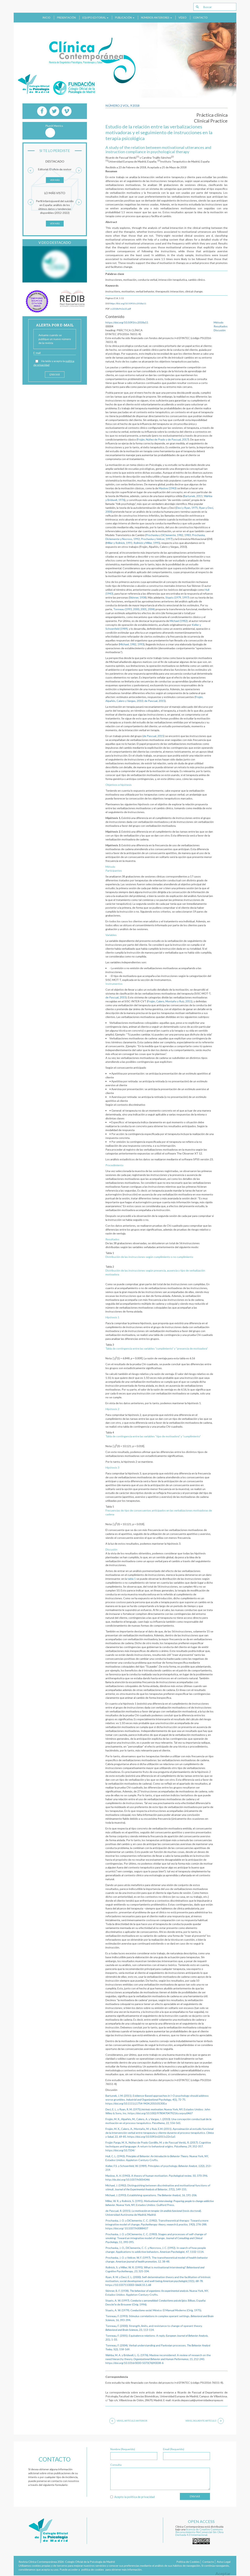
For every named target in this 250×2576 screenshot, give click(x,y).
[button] (30, 177)
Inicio (46, 17)
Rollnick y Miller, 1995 (146, 542)
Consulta (115, 2464)
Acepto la (132, 2497)
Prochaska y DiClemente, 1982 (164, 535)
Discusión (111, 1549)
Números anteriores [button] (156, 17)
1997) (185, 597)
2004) (151, 609)
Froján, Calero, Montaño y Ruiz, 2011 (170, 1001)
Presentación (66, 17)
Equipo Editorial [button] (95, 17)
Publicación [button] (124, 17)
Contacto (200, 17)
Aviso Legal (223, 2561)
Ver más (55, 179)
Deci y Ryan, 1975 (187, 507)
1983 (187, 535)
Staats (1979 (173, 597)
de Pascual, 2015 (154, 700)
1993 (141, 644)
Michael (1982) (179, 620)
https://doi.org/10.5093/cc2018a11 (128, 303)
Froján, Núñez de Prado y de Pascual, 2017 (162, 439)
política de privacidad (141, 2497)
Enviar (195, 2496)
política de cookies (92, 2569)
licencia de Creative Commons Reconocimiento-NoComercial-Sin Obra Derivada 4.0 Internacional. (199, 2532)
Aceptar (222, 2574)
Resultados (112, 1239)
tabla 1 (132, 1578)
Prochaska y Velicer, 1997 (156, 539)
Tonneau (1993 (122, 609)
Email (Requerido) (173, 2449)
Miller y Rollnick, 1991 (119, 542)
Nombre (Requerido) (122, 2449)
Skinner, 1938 (137, 597)
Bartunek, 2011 (193, 496)
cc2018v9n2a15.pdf (120, 308)
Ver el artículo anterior (128, 2420)
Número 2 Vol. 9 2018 (122, 105)
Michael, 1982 (128, 644)
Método (110, 866)
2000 (136, 609)
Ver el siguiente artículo (204, 2420)
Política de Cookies (188, 2561)
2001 (143, 609)
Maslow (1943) (168, 488)
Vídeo (183, 17)
